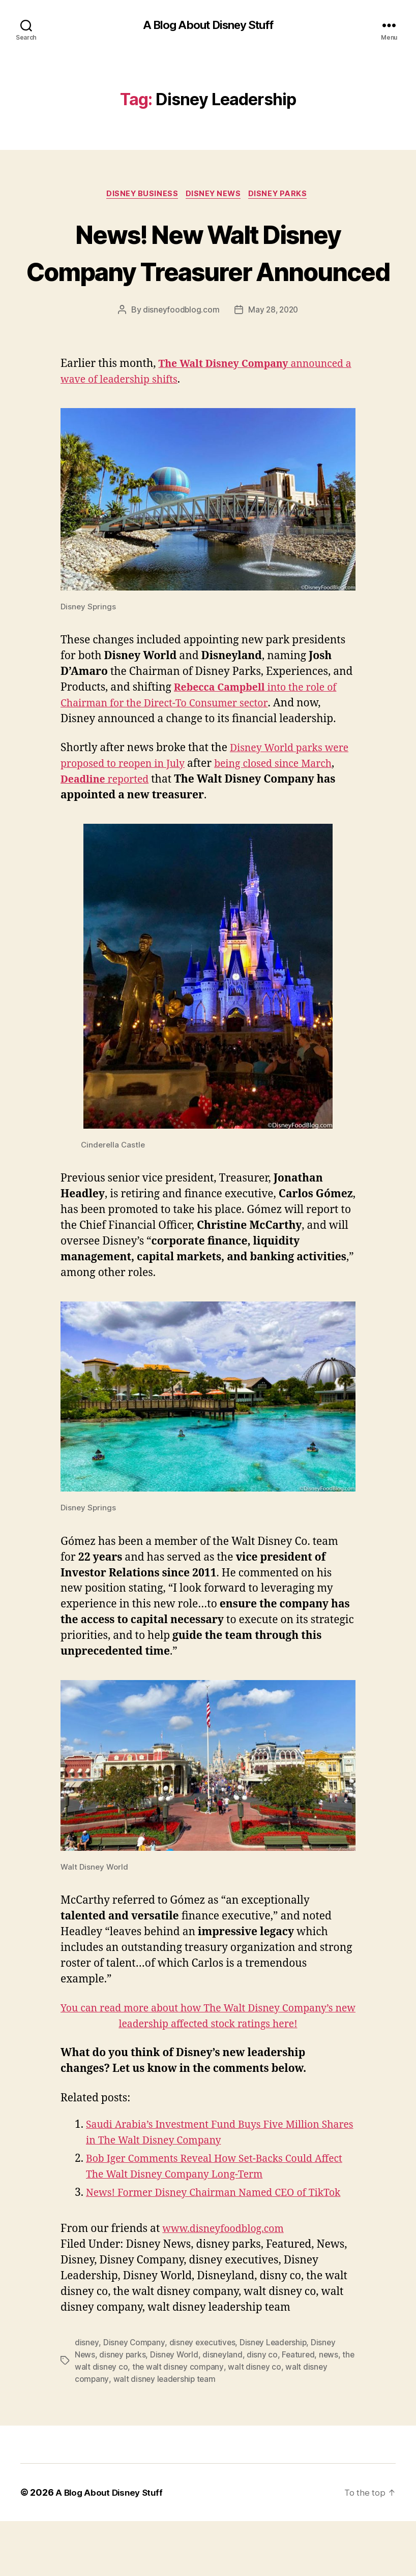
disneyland (225, 2409)
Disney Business (140, 195)
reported (146, 819)
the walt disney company (193, 2421)
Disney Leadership (276, 2397)
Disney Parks (282, 195)
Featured (301, 2409)
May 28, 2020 (273, 349)
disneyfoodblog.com (179, 349)
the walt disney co (108, 2421)
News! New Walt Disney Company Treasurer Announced (208, 271)
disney (87, 2397)
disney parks (123, 2409)
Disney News (214, 195)
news (332, 2409)
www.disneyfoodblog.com (228, 2283)
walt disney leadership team (165, 2434)
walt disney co (270, 2421)
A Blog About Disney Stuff (208, 25)
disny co (265, 2409)
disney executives (204, 2397)
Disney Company (134, 2397)
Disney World (176, 2409)
